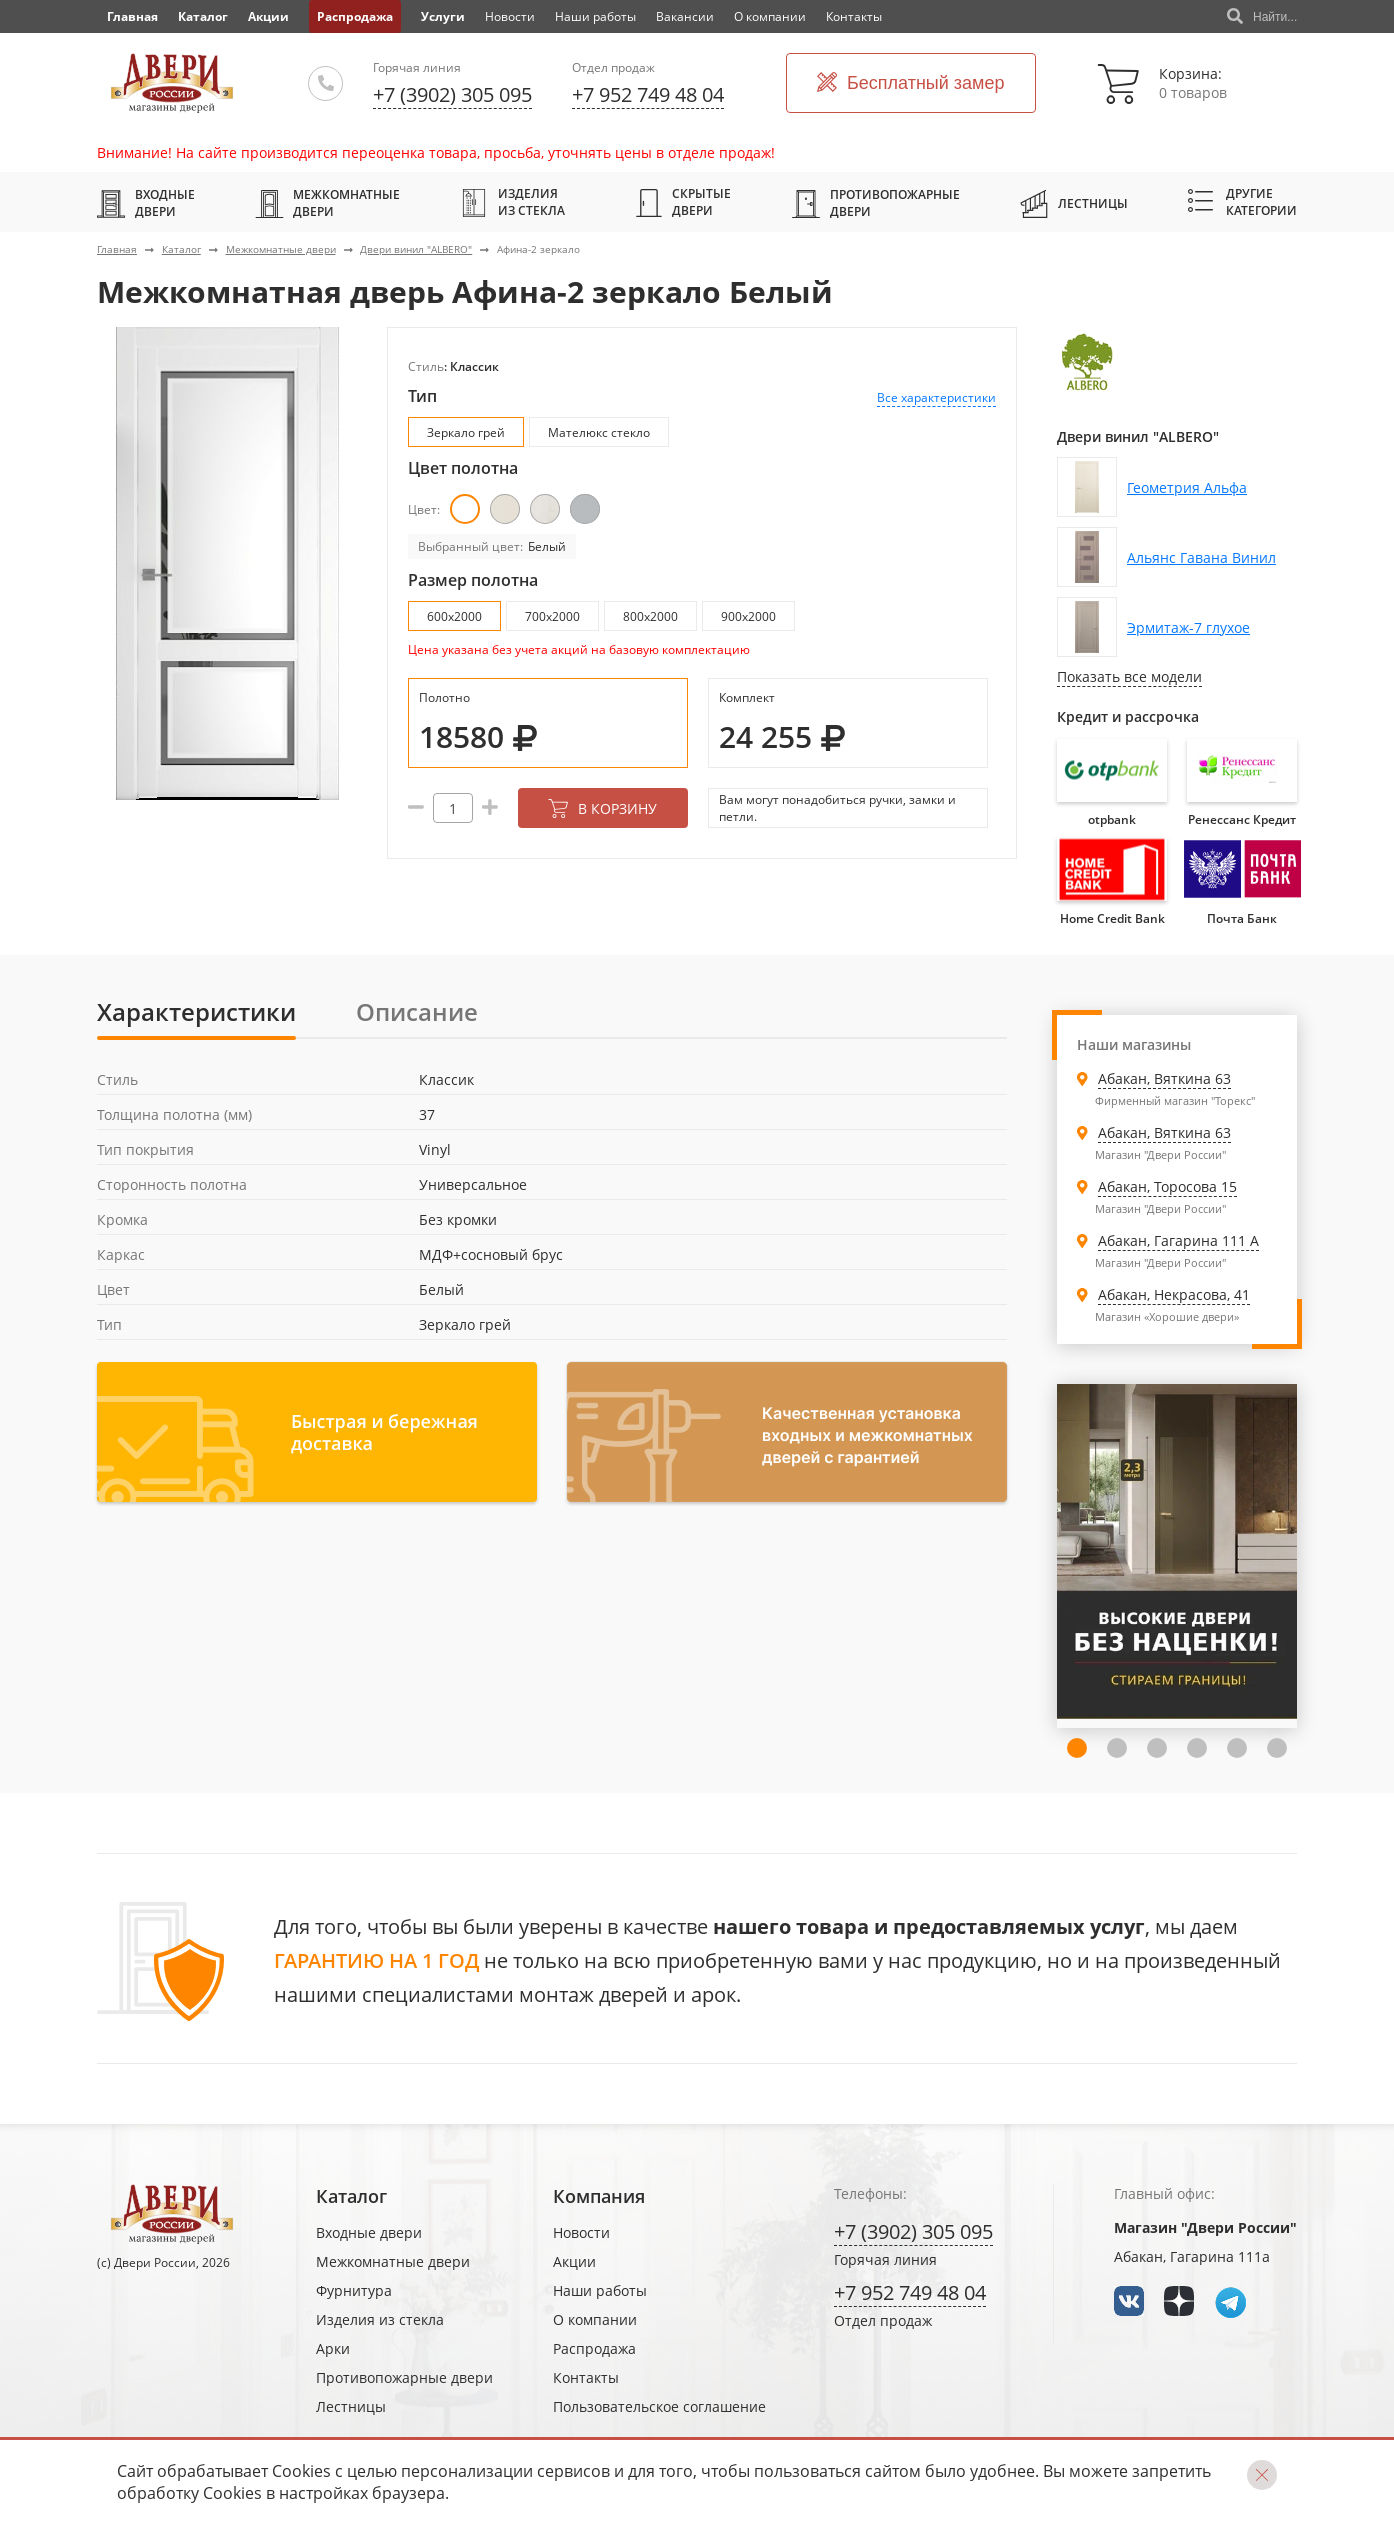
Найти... (1262, 17)
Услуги (443, 16)
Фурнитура (354, 2290)
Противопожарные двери (876, 203)
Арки (333, 2348)
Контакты (854, 16)
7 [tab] (1277, 1748)
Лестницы (1074, 203)
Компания (599, 2196)
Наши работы (595, 16)
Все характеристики (936, 397)
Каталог (203, 16)
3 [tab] (1117, 1748)
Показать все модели (1129, 676)
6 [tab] (1237, 1748)
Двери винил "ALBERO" (416, 249)
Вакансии (685, 16)
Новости (510, 16)
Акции (268, 16)
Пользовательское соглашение (659, 2406)
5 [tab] (1197, 1748)
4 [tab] (1157, 1748)
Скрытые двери (683, 202)
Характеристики (196, 1011)
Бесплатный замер (911, 83)
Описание (417, 1011)
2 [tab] (1077, 1748)
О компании (770, 16)
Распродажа (355, 16)
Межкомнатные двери (327, 203)
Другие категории (1242, 202)
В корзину (602, 808)
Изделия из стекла (512, 202)
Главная (117, 249)
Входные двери (146, 203)
